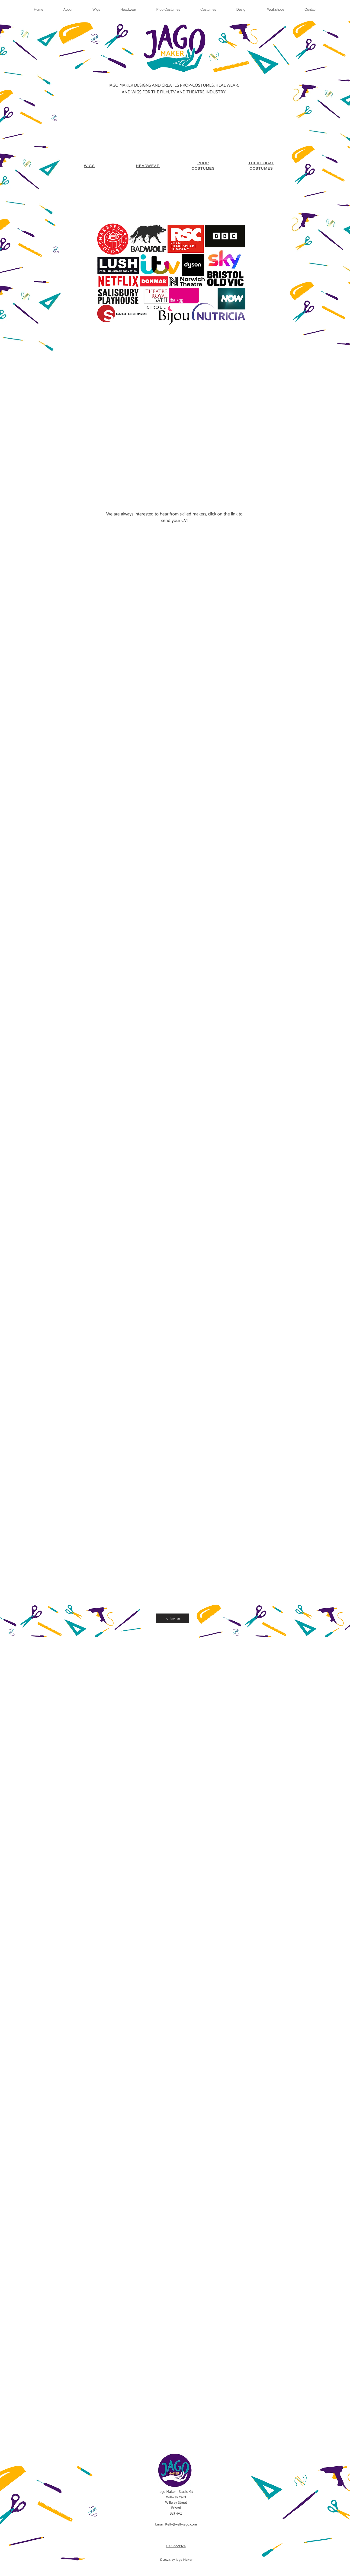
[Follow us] (172, 1618)
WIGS (89, 166)
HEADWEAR (148, 166)
